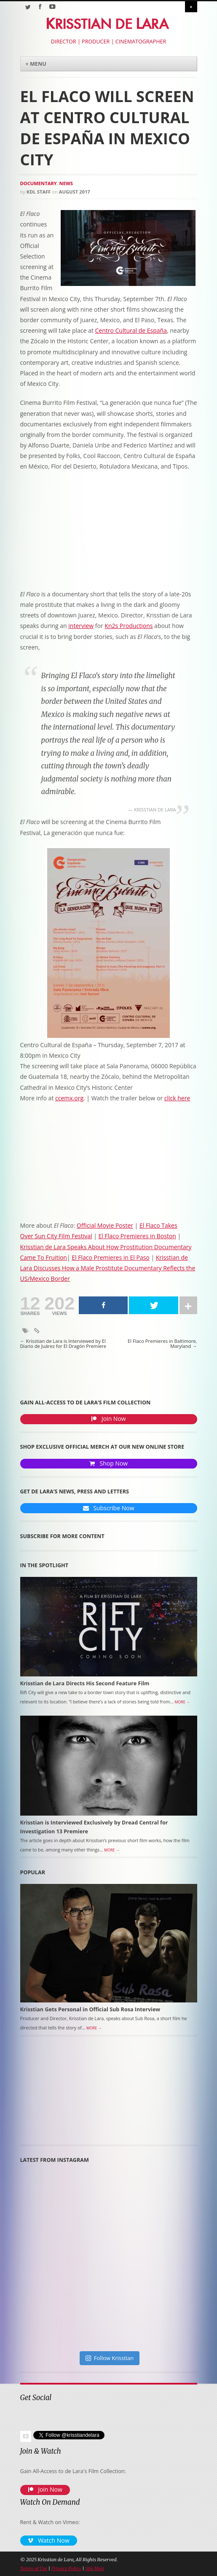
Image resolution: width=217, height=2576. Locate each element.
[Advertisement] (66, 2093)
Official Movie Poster (105, 1225)
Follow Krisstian (110, 2358)
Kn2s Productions (128, 626)
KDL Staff (39, 192)
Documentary (38, 183)
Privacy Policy (66, 2568)
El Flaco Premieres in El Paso (111, 1257)
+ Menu (36, 63)
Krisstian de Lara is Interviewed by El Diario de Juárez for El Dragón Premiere (63, 1344)
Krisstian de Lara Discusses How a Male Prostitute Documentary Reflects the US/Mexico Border (108, 1268)
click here (177, 1098)
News (66, 183)
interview (81, 626)
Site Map (94, 2568)
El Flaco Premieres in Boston (137, 1236)
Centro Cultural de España (130, 330)
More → (182, 1702)
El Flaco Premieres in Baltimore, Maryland (162, 1344)
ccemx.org (69, 1098)
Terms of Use (33, 2568)
